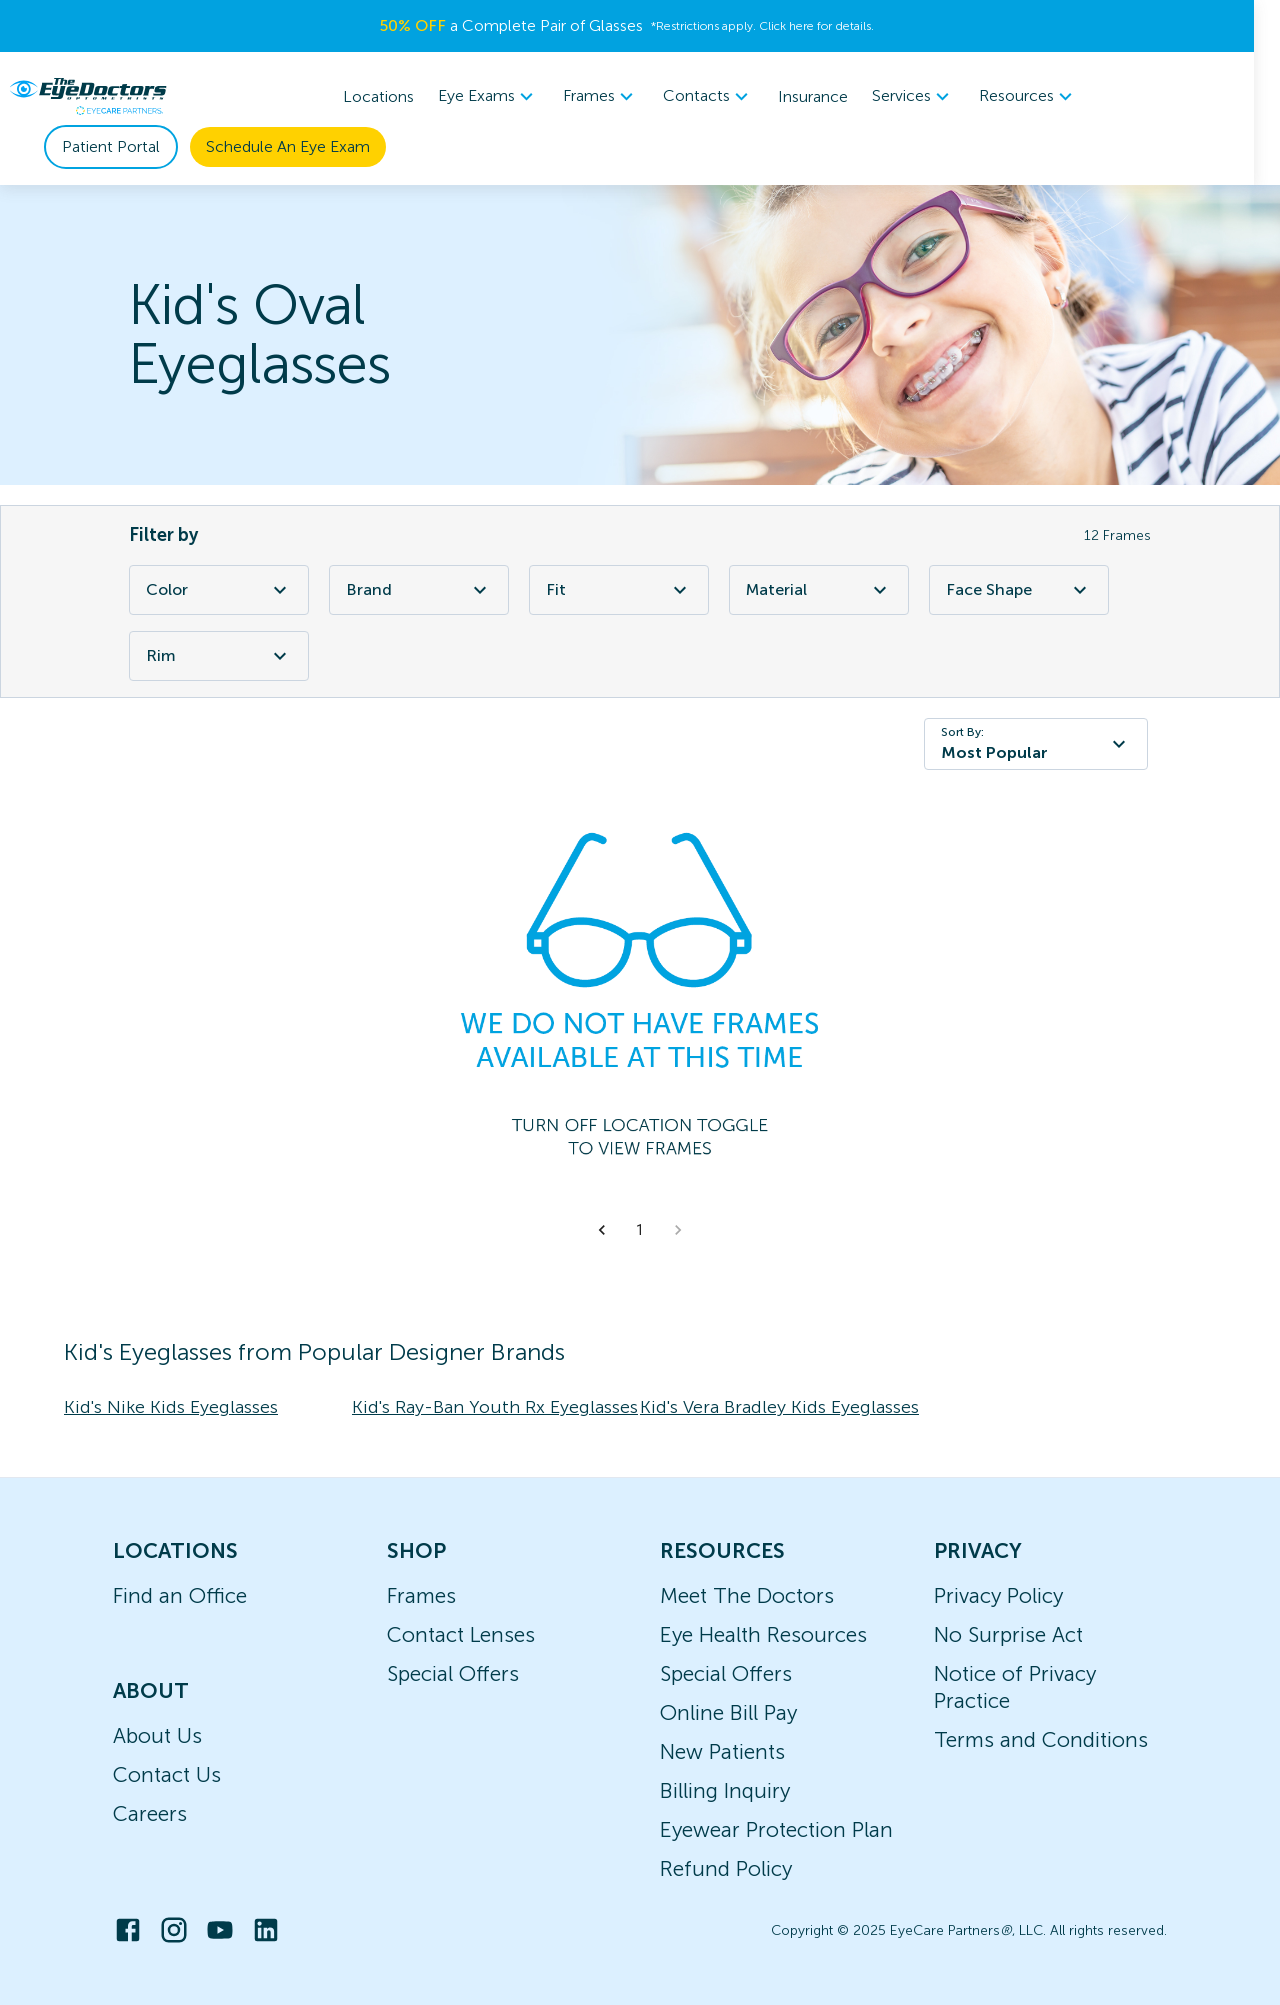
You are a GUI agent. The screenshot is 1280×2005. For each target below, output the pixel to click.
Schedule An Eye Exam (288, 146)
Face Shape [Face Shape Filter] (1019, 590)
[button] (602, 1230)
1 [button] (640, 1230)
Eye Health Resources (763, 1634)
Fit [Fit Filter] (619, 590)
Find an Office (180, 1595)
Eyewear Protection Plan (776, 1829)
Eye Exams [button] (502, 97)
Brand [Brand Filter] (419, 590)
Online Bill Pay (728, 1712)
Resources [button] (1042, 97)
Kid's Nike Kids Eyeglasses (171, 1407)
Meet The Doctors (747, 1595)
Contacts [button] (722, 97)
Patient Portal (111, 146)
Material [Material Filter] (819, 590)
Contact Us (167, 1774)
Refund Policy (726, 1868)
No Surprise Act (1008, 1634)
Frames (421, 1595)
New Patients (722, 1751)
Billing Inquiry (725, 1790)
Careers (150, 1813)
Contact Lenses (461, 1634)
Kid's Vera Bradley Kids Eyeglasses (779, 1407)
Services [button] (927, 97)
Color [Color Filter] (219, 590)
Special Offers (453, 1673)
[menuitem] (502, 96)
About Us (157, 1735)
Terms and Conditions (1041, 1739)
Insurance (827, 96)
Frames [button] (615, 97)
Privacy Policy (998, 1595)
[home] (88, 96)
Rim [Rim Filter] (219, 656)
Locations (392, 96)
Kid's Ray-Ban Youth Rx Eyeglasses (495, 1407)
